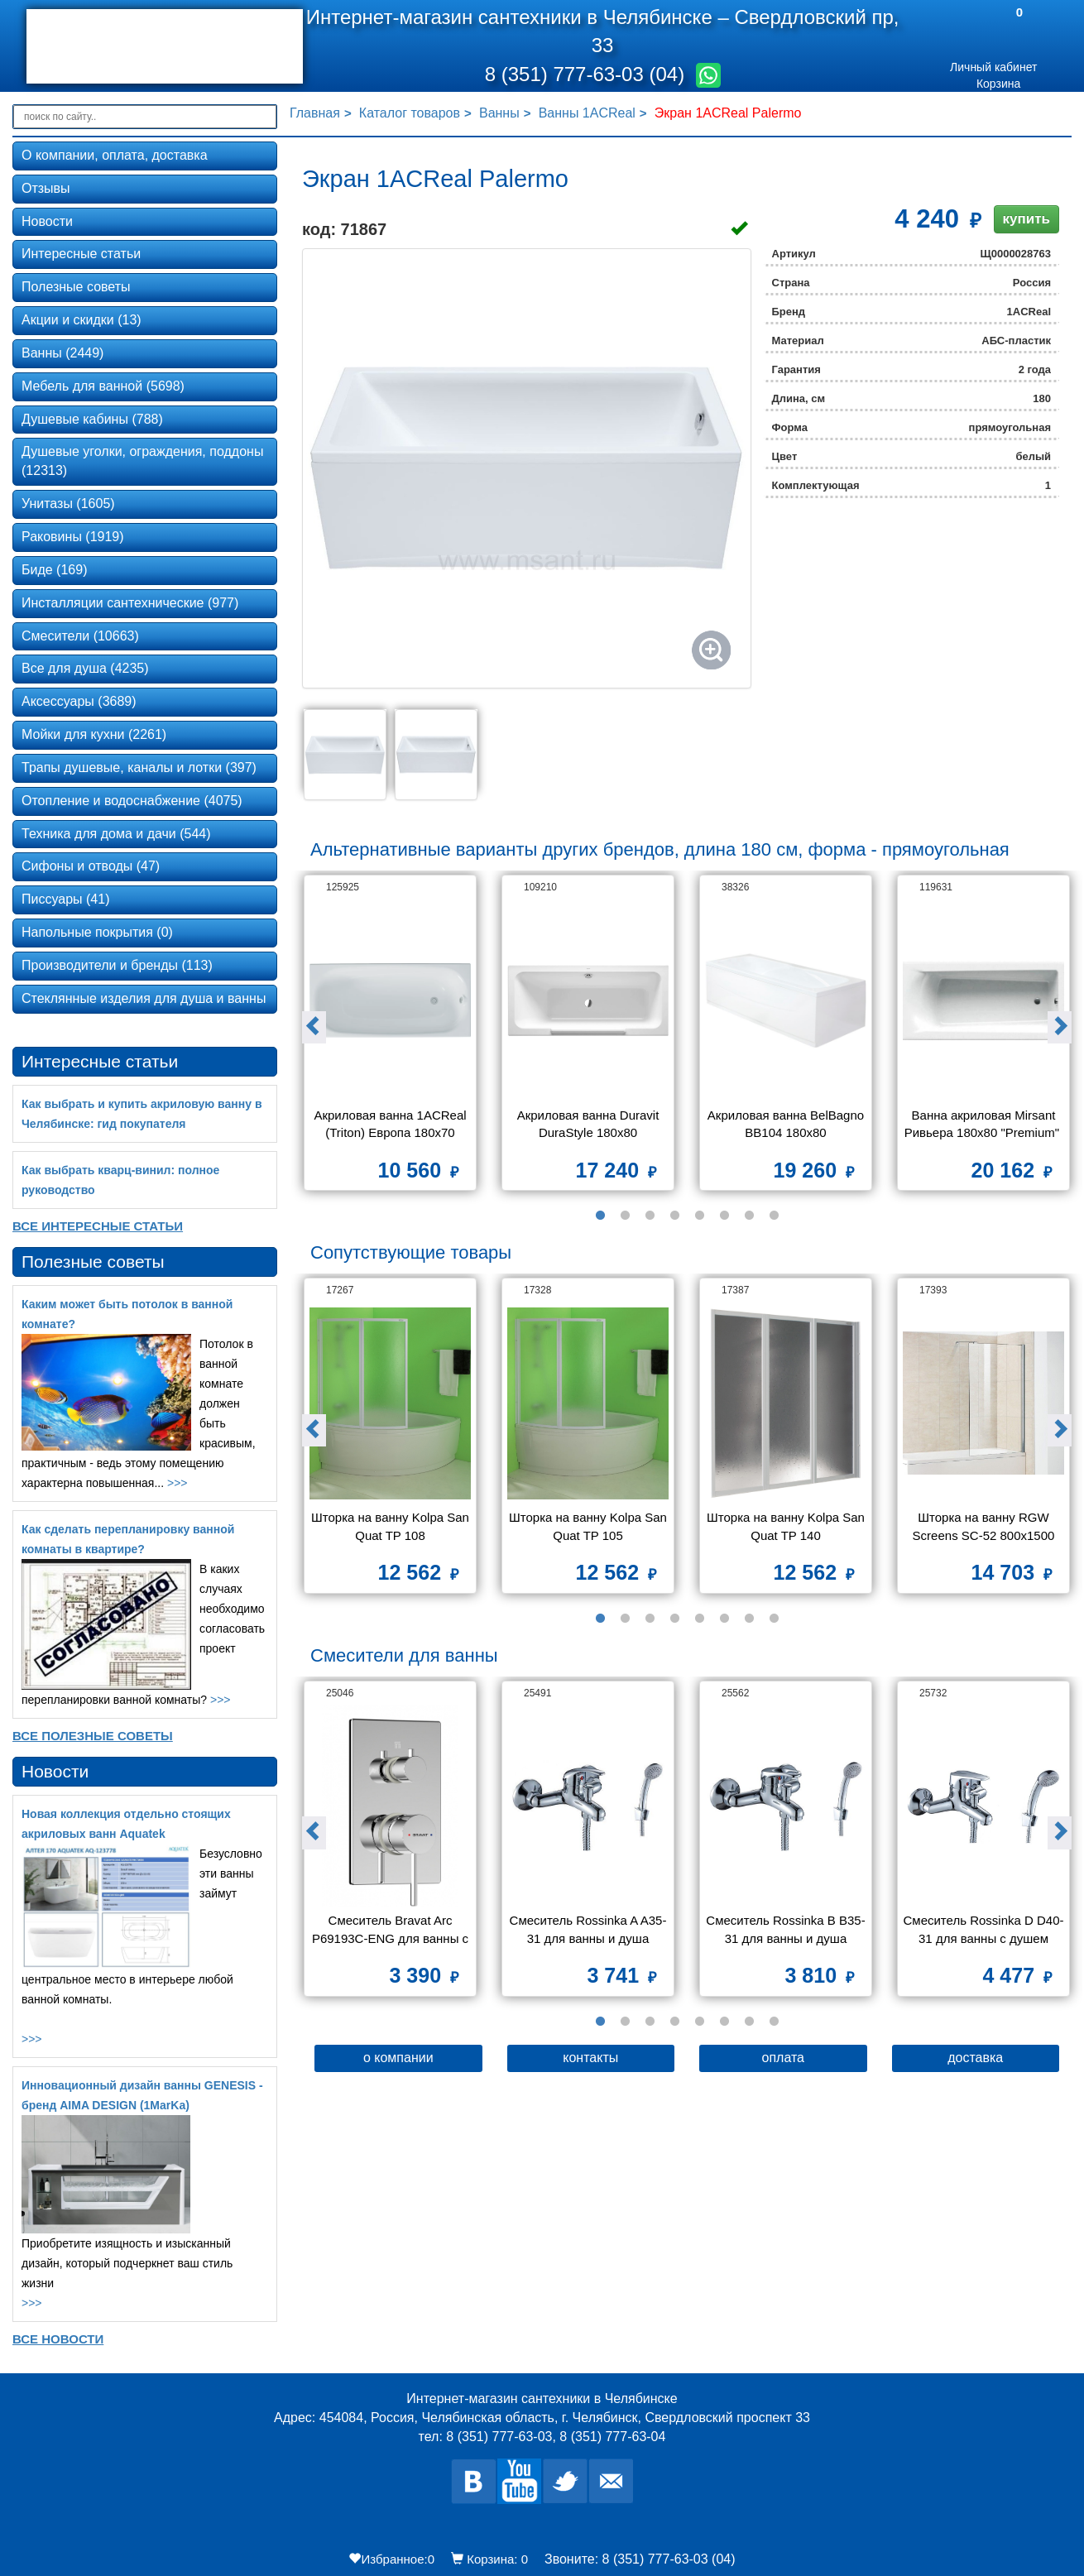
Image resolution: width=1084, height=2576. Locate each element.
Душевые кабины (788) (92, 419)
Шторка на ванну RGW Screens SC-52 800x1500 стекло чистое (985, 1528)
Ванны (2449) (62, 353)
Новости (47, 221)
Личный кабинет (993, 67)
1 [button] (600, 1215)
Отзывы (46, 188)
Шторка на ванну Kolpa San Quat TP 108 (391, 1526)
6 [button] (724, 1215)
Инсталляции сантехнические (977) (130, 603)
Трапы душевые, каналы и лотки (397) (139, 767)
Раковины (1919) (73, 537)
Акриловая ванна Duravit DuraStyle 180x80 (590, 1123)
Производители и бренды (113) (117, 965)
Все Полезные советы (92, 1736)
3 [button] (649, 1215)
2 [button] (624, 1215)
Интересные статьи (81, 254)
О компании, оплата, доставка (115, 155)
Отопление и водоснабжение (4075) (132, 801)
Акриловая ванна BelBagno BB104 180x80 (786, 1123)
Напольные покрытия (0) (97, 932)
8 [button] (773, 1215)
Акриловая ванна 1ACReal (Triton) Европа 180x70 (391, 1123)
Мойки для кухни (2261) (94, 734)
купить (1026, 219)
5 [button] (699, 1215)
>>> (177, 1482)
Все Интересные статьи (97, 1226)
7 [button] (749, 1215)
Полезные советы (76, 287)
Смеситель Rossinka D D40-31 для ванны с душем (983, 1929)
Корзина (998, 83)
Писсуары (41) (65, 899)
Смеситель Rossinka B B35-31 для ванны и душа (785, 1929)
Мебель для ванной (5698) (103, 386)
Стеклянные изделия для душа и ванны (144, 998)
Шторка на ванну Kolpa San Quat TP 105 (589, 1526)
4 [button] (674, 1215)
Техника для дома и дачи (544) (116, 834)
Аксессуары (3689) (79, 701)
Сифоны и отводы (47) (91, 866)
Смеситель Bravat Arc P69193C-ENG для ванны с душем (391, 1931)
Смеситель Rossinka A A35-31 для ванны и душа (588, 1929)
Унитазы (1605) (68, 503)
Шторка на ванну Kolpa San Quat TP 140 (786, 1526)
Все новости (57, 2339)
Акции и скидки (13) (81, 320)
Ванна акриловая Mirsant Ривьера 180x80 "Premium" (983, 1123)
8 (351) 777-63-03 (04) (587, 74)
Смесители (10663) (80, 636)
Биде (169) (54, 570)
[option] (390, 1039)
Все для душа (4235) (85, 668)
